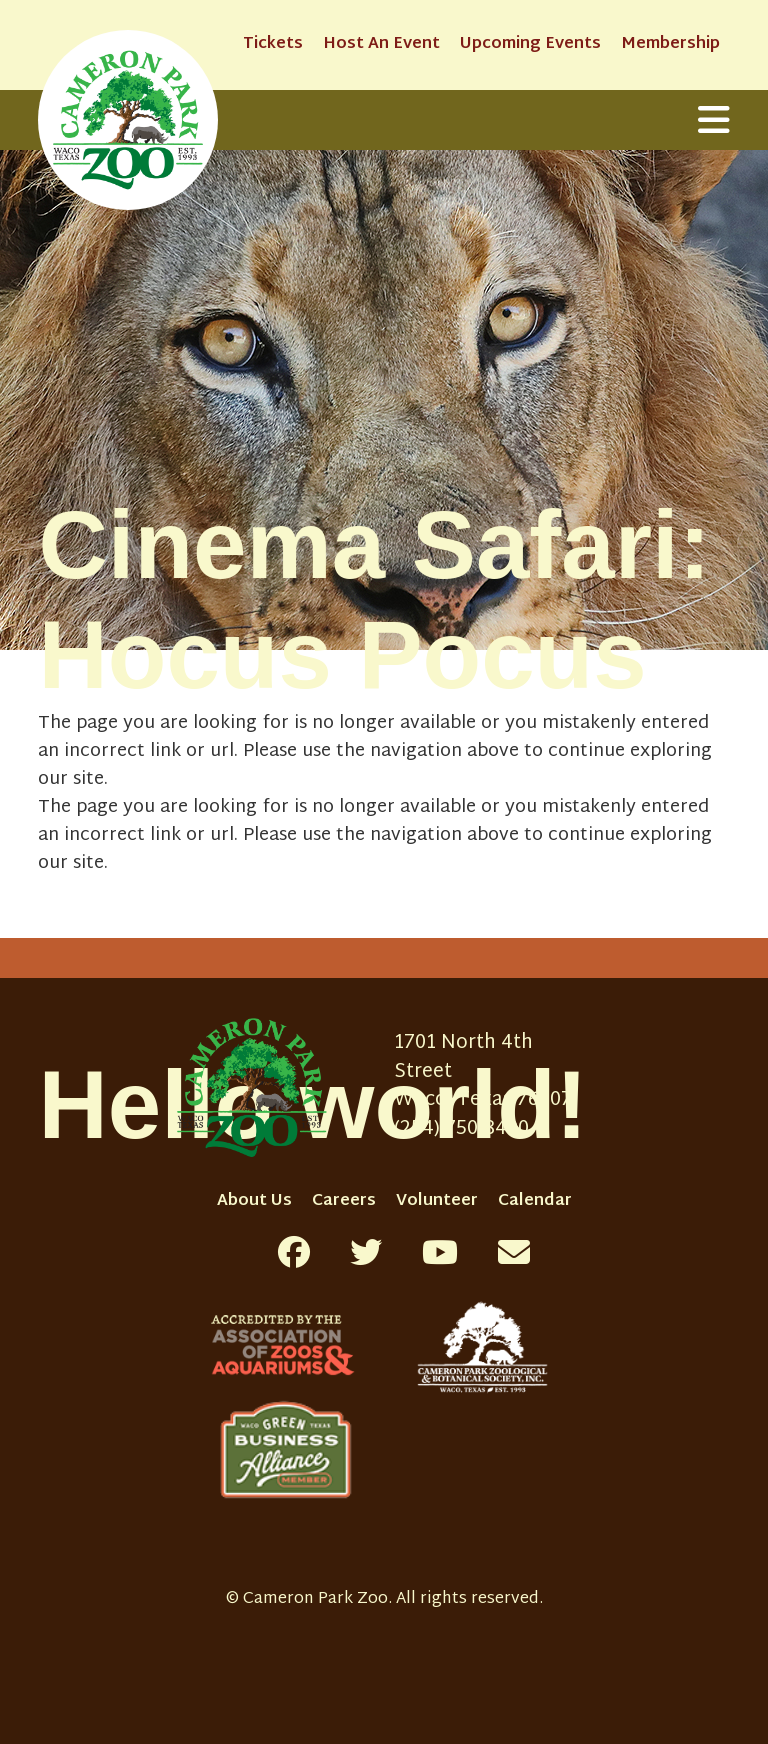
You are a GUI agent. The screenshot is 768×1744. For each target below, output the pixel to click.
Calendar (535, 1201)
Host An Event (381, 44)
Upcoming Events (530, 44)
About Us (254, 1201)
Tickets (273, 44)
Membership (670, 44)
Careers (344, 1201)
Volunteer (437, 1201)
